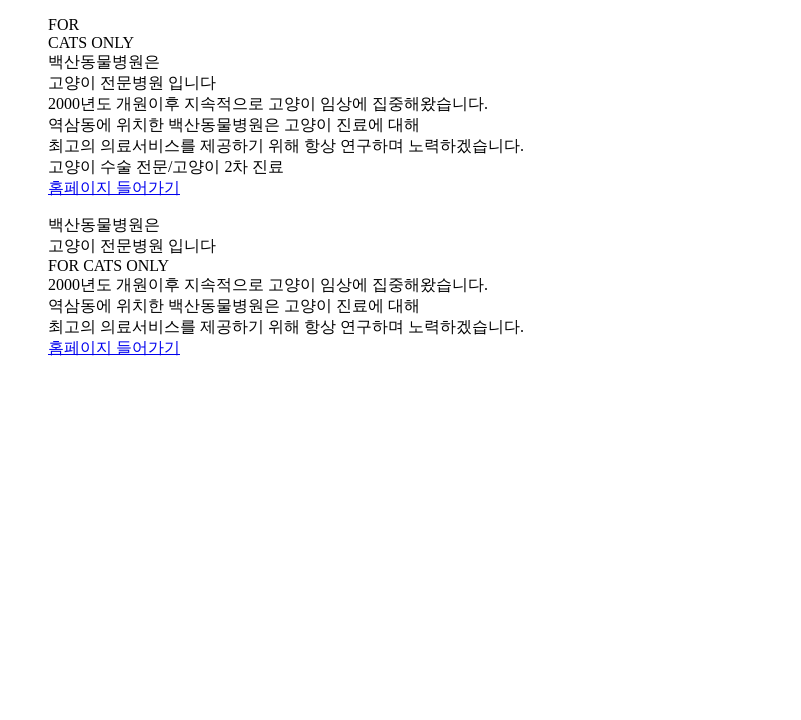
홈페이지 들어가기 (114, 187)
